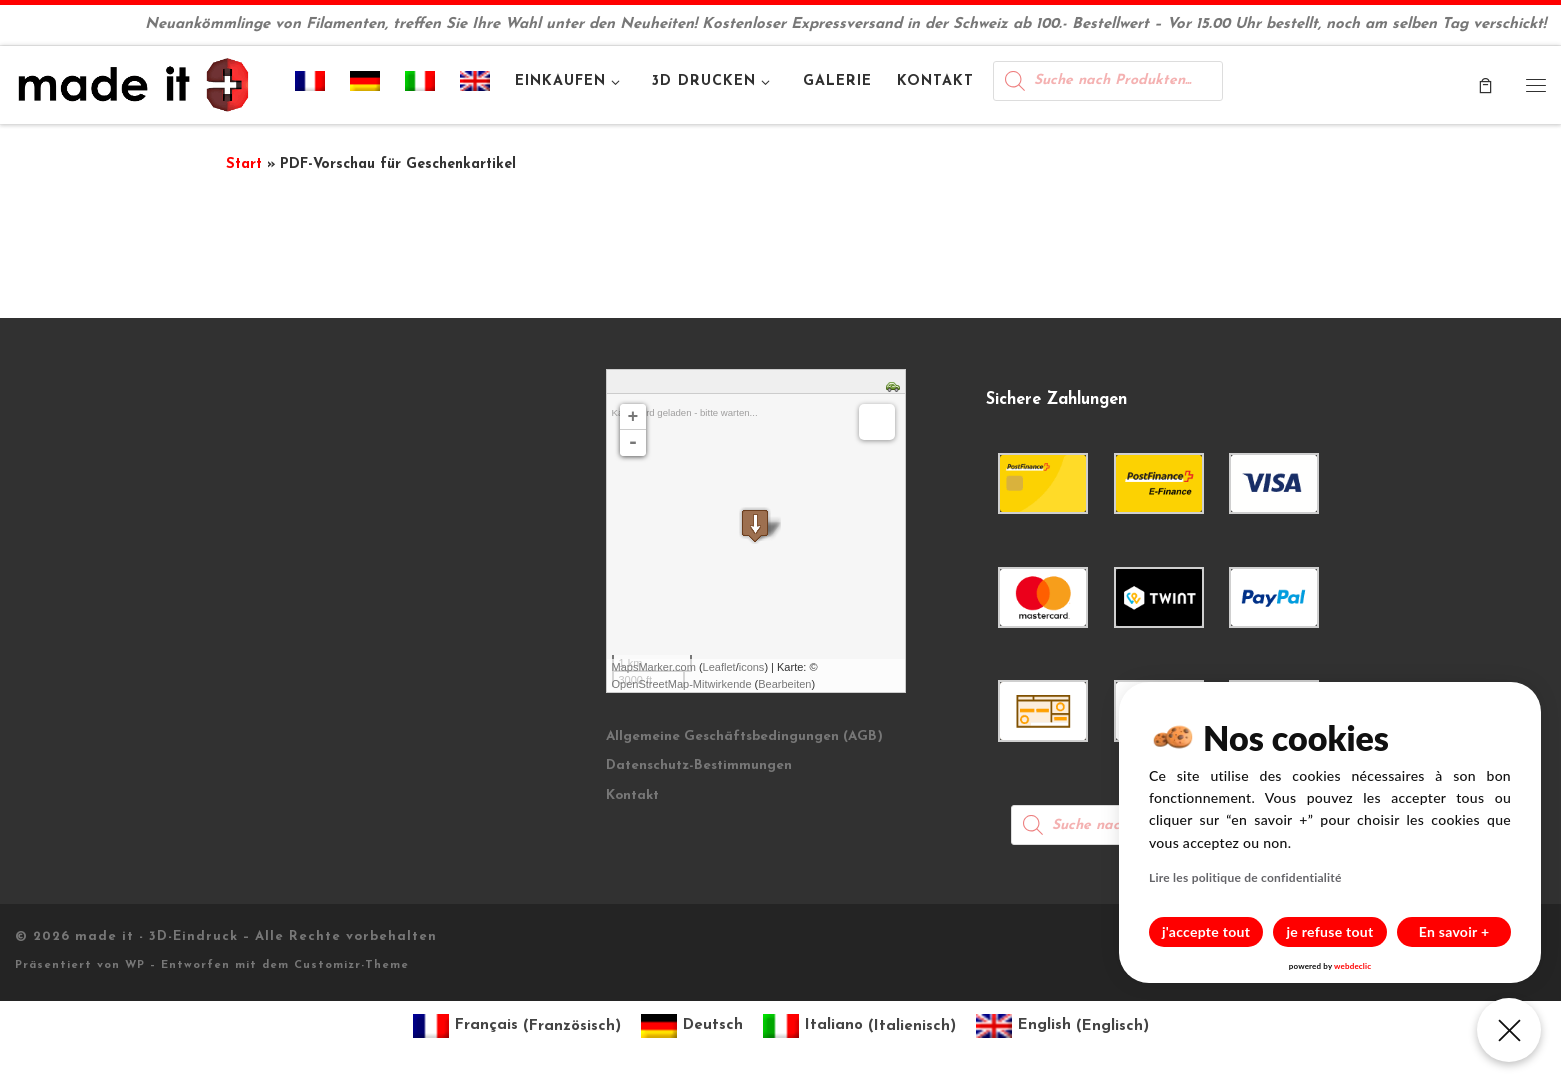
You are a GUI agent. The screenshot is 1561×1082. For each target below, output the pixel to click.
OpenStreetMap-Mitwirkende (682, 684)
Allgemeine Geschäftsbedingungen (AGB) (744, 736)
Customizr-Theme (351, 965)
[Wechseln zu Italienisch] (420, 85)
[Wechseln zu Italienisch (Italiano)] (859, 1026)
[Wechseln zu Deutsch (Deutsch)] (692, 1026)
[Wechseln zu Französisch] (310, 85)
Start (244, 164)
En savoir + (1454, 931)
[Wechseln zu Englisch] (475, 85)
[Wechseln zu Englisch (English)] (1062, 1026)
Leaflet (719, 667)
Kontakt (632, 795)
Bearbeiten (784, 684)
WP (135, 965)
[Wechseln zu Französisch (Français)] (517, 1026)
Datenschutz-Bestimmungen (699, 765)
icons (752, 667)
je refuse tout (1330, 931)
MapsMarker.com (654, 667)
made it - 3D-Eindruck (156, 936)
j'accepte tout (1206, 931)
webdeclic (1352, 966)
